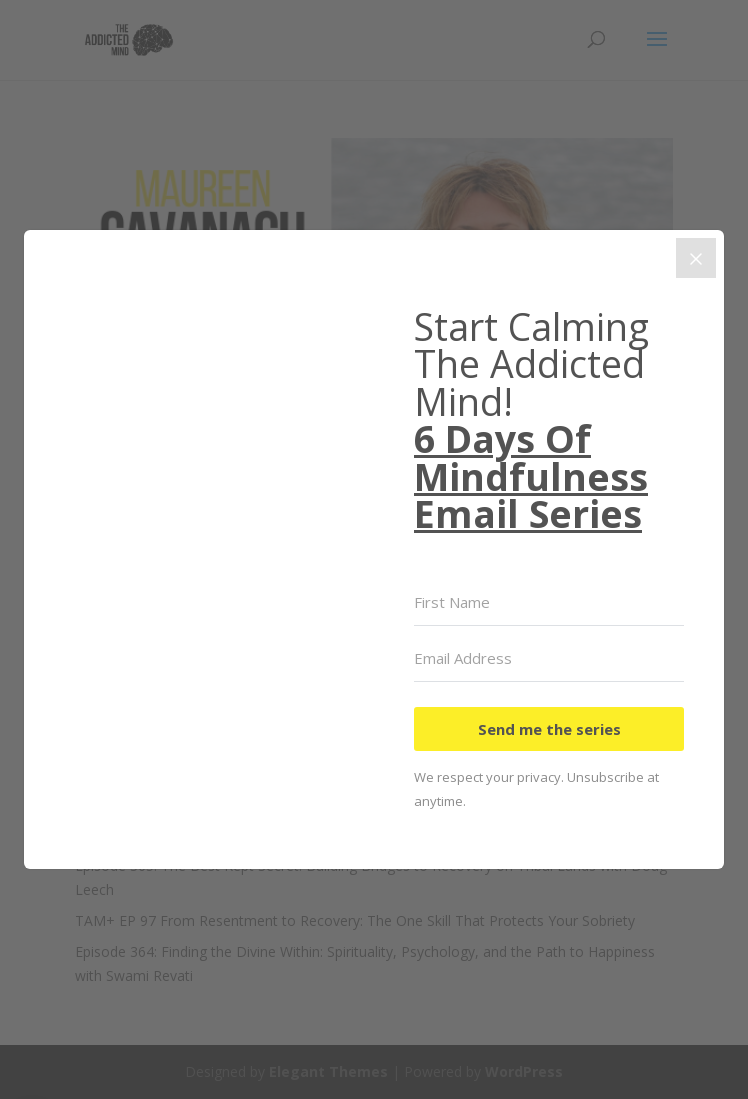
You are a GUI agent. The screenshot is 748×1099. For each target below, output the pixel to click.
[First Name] (549, 603)
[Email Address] (549, 659)
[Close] (696, 258)
